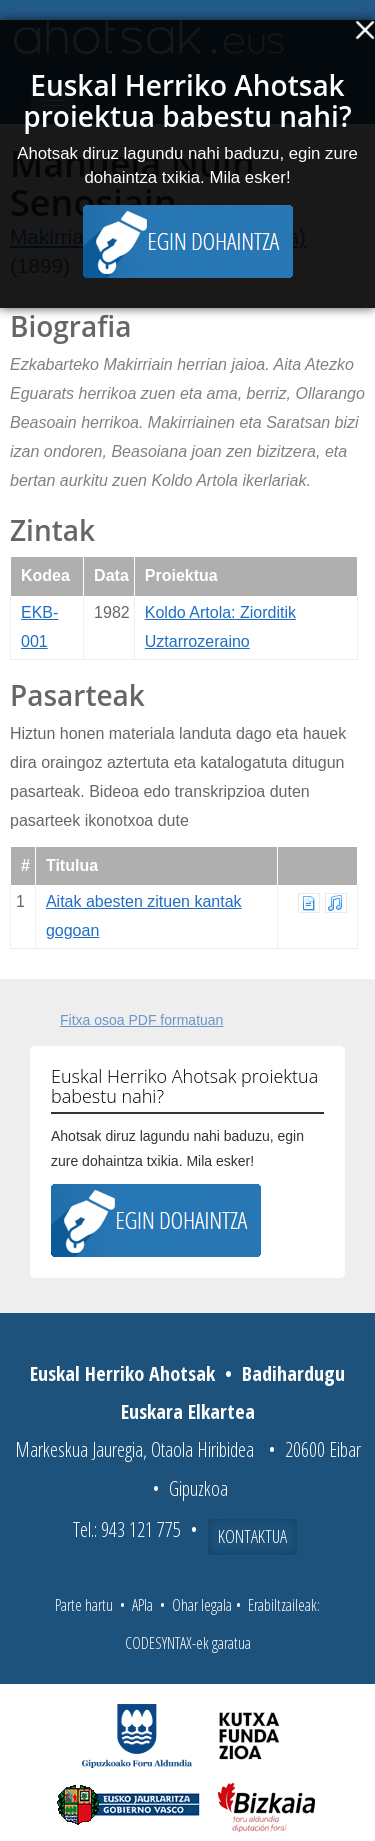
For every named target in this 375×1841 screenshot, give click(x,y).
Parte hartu (84, 1605)
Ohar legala (202, 1605)
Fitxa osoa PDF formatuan (141, 1020)
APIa (142, 1605)
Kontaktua (252, 1536)
